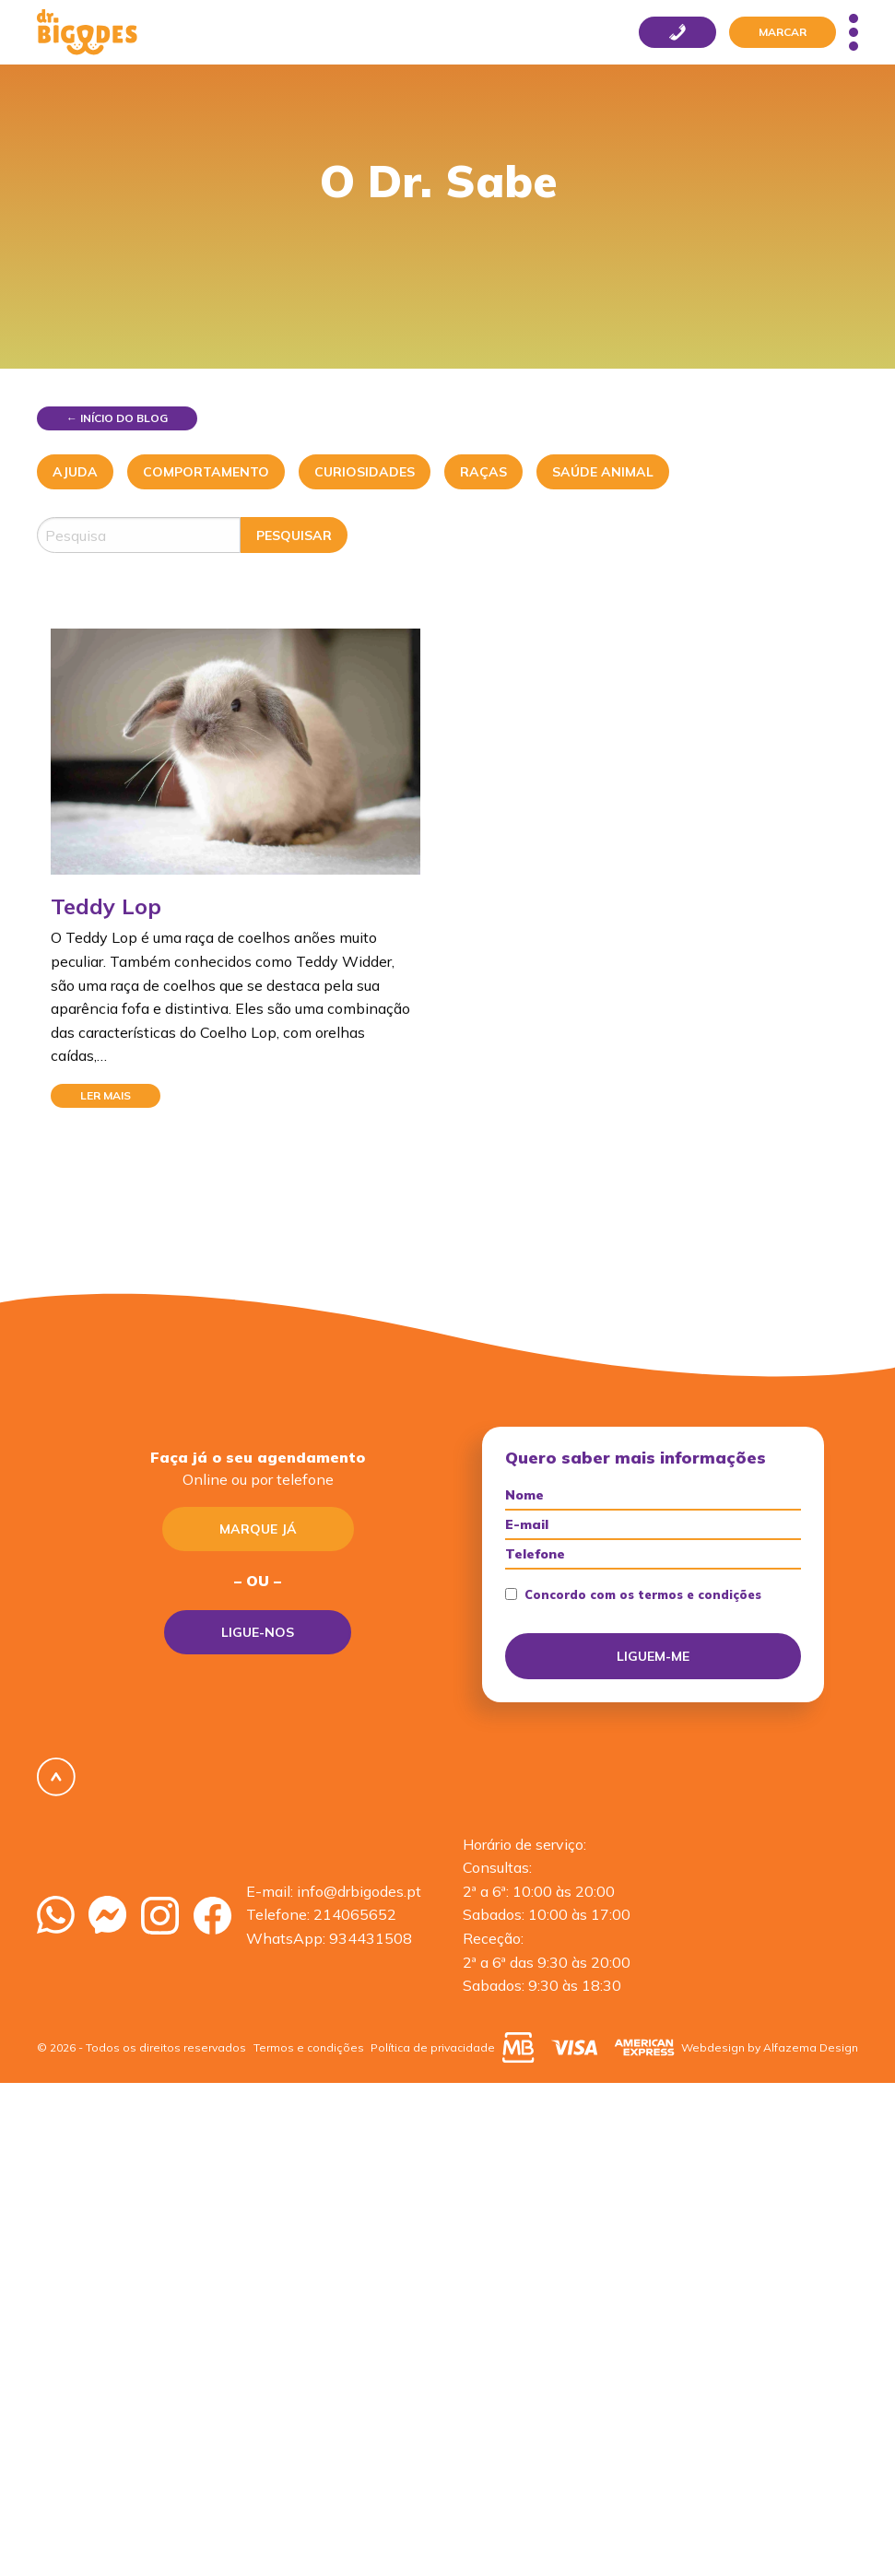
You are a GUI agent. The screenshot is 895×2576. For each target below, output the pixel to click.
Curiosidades (364, 472)
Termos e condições (308, 2047)
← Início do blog (117, 418)
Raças (483, 472)
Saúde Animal (603, 472)
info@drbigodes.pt (359, 1891)
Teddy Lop (106, 906)
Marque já (258, 1529)
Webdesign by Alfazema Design (769, 2047)
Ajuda (75, 472)
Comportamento (206, 472)
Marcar (783, 32)
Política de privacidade (433, 2047)
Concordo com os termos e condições (633, 1595)
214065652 (354, 1914)
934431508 (370, 1938)
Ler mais (105, 1095)
